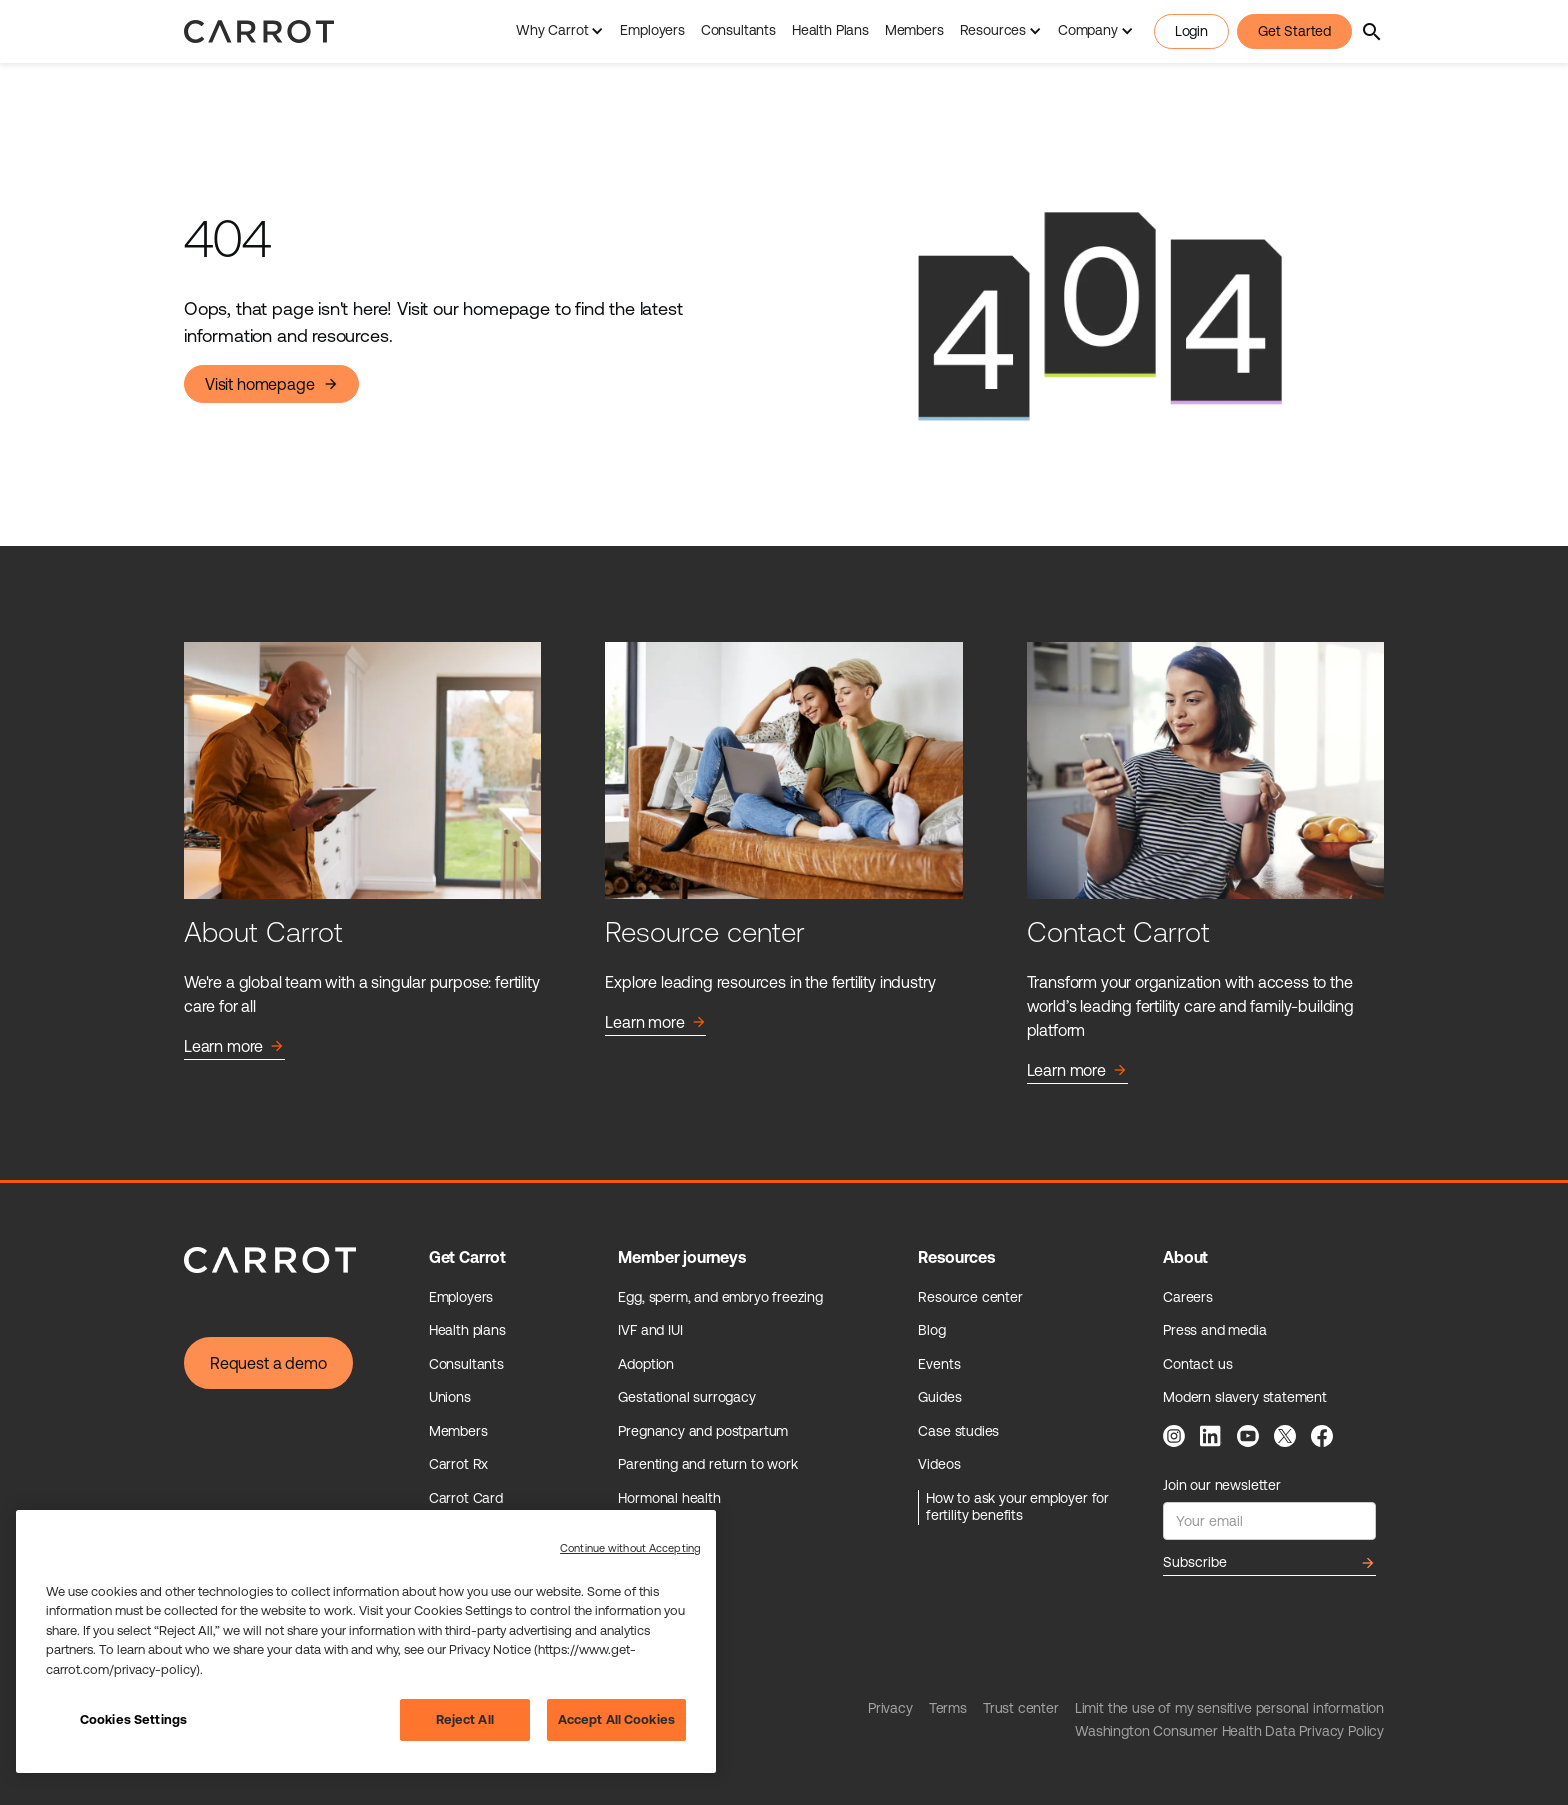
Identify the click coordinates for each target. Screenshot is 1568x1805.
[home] (259, 31)
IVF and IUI (650, 1330)
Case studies (958, 1431)
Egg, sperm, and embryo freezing (720, 1297)
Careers (1188, 1297)
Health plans (467, 1330)
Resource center (970, 1297)
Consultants (738, 30)
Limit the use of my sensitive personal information (1229, 1708)
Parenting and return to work (707, 1464)
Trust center (1021, 1708)
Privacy (890, 1708)
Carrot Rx (458, 1464)
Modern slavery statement (1245, 1397)
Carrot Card (466, 1498)
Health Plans (830, 30)
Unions (450, 1397)
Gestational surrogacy (686, 1397)
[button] (560, 31)
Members (914, 30)
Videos (939, 1464)
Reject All (465, 1719)
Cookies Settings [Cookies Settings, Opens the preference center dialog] (133, 1719)
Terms (948, 1708)
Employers (652, 30)
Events (939, 1364)
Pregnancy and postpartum (703, 1431)
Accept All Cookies (616, 1719)
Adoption (646, 1364)
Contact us (1197, 1364)
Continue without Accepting (630, 1548)
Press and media (1214, 1330)
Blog (931, 1330)
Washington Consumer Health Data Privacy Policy (1229, 1731)
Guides (939, 1397)
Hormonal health (669, 1498)
